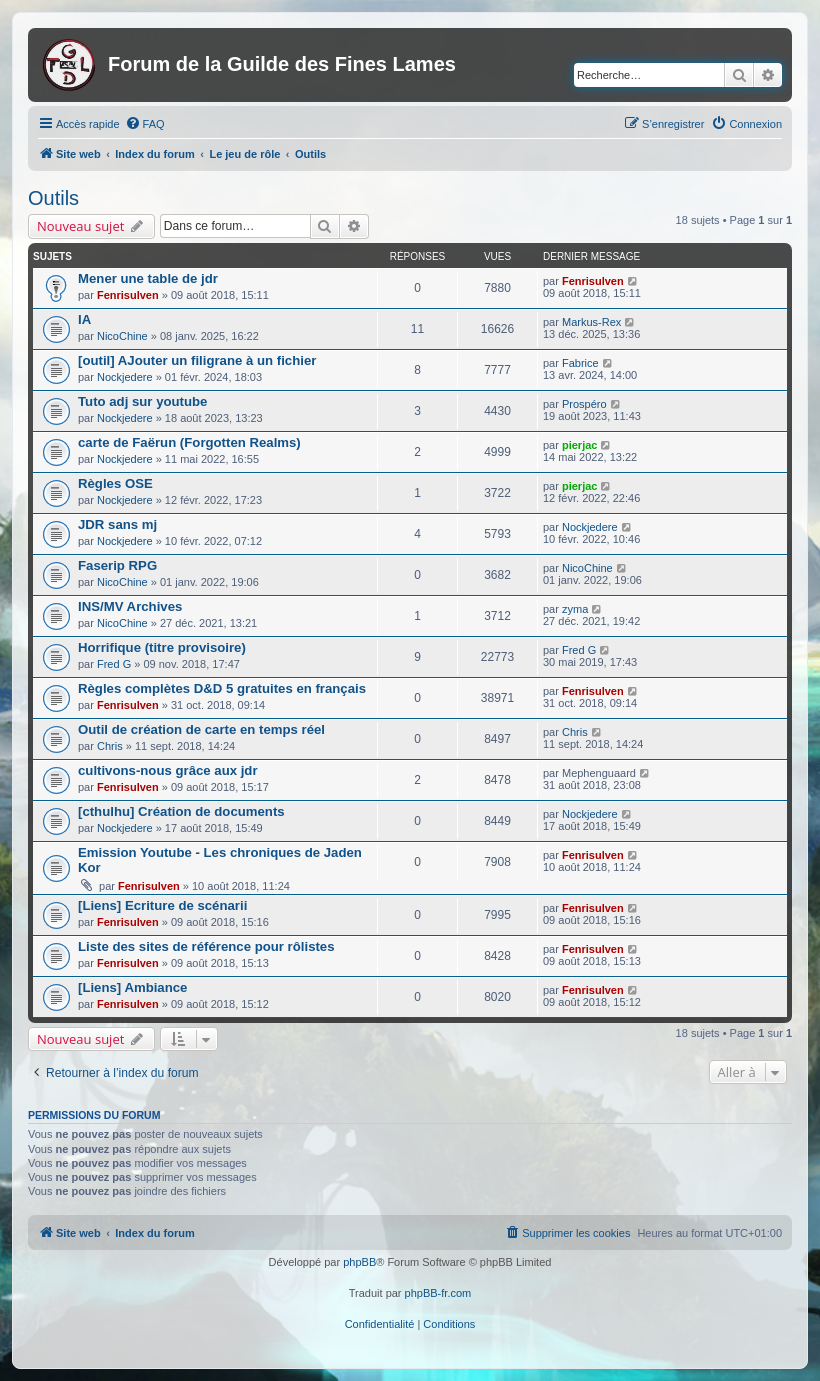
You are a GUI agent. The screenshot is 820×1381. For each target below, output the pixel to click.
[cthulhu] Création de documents (181, 811)
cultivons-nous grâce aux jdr (168, 770)
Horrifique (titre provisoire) (162, 647)
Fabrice (580, 363)
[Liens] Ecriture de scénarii (162, 905)
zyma (575, 609)
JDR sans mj (117, 524)
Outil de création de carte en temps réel (201, 729)
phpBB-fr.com (438, 1293)
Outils (53, 198)
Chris (110, 746)
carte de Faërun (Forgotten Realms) (189, 442)
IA (84, 319)
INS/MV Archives (130, 606)
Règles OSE (115, 483)
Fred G (114, 664)
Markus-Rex (591, 322)
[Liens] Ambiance (132, 987)
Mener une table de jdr (148, 278)
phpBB (359, 1262)
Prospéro (584, 404)
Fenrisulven (128, 295)
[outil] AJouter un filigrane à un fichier (197, 360)
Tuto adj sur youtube (142, 401)
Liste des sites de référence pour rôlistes (206, 946)
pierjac (579, 445)
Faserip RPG (117, 565)
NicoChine (122, 336)
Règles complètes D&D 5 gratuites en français (222, 688)
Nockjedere (125, 377)
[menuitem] (145, 124)
